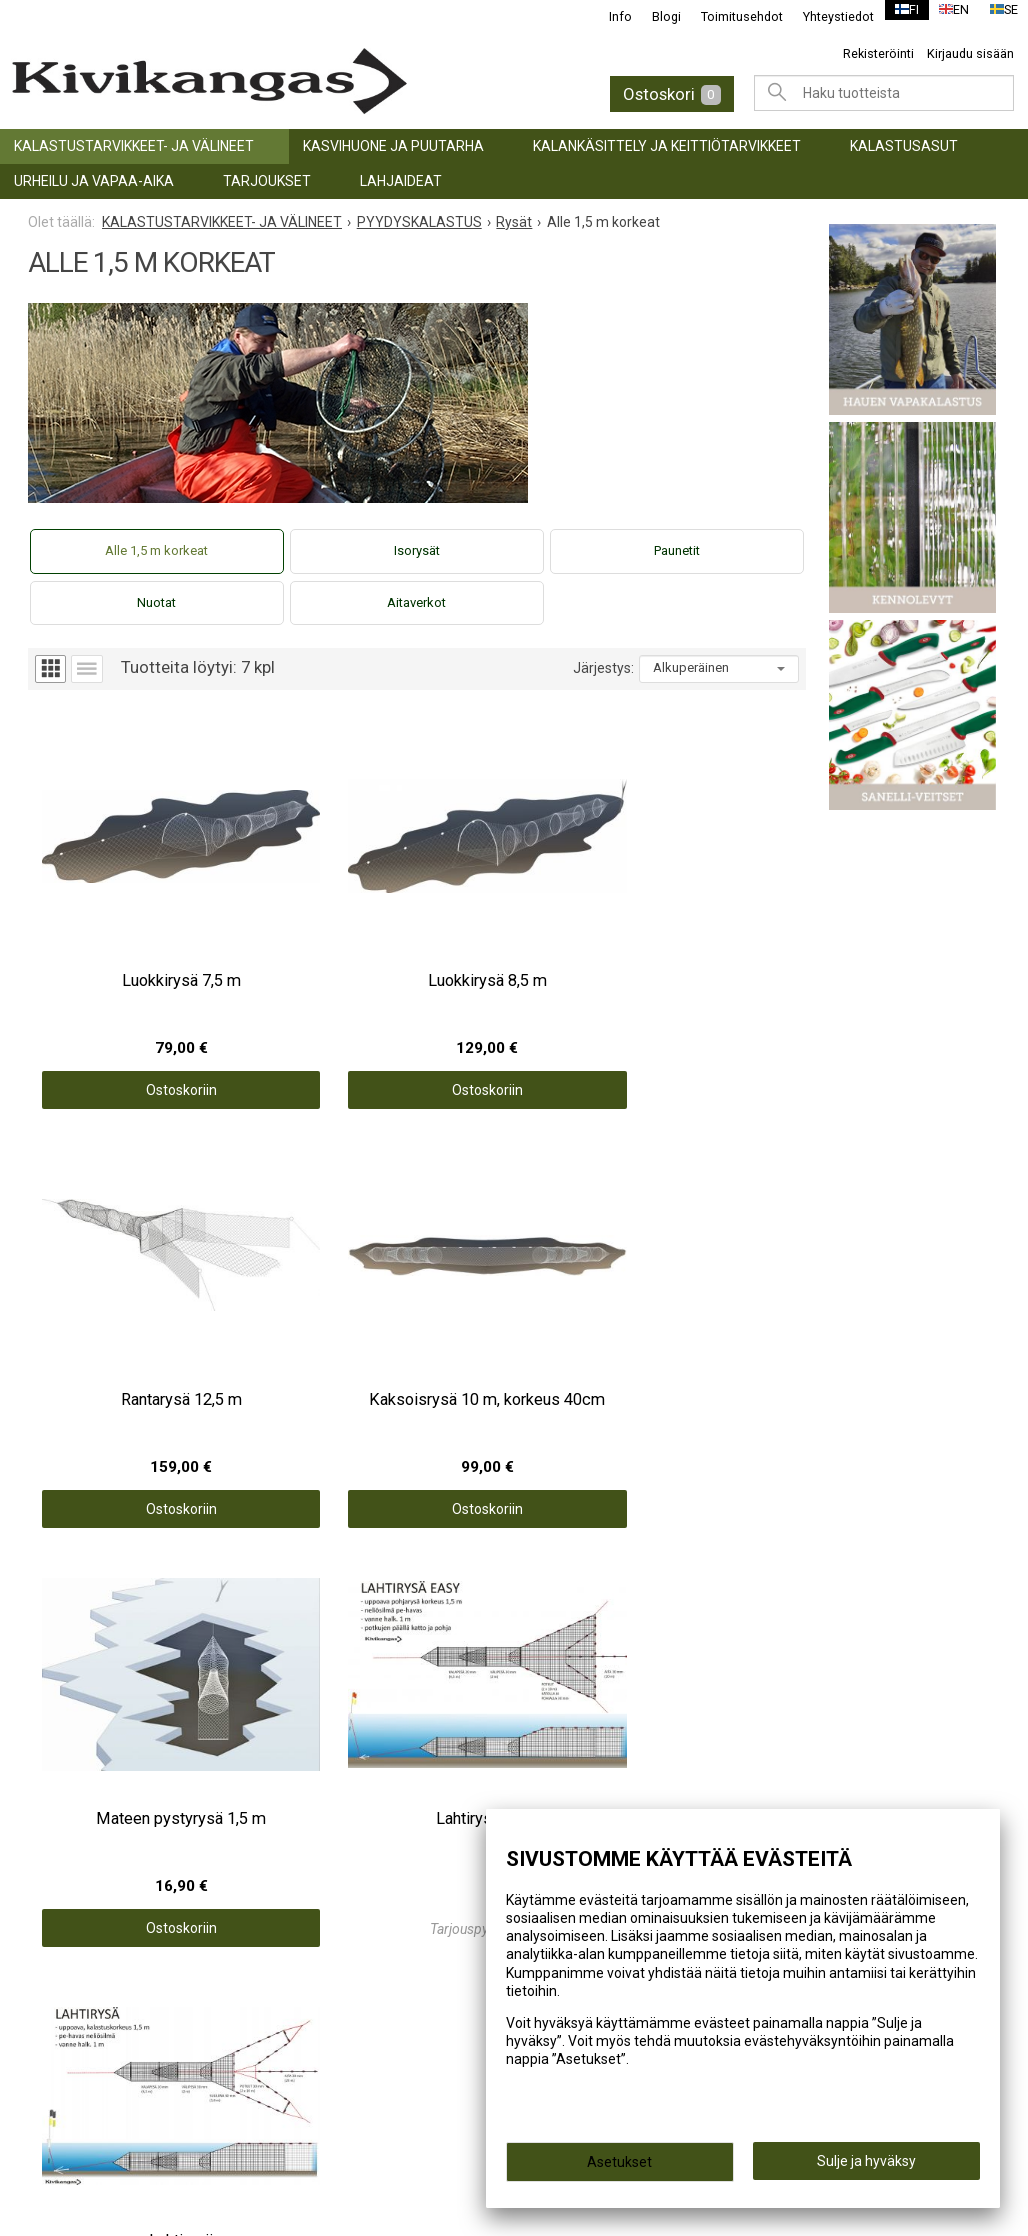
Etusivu (557, 1607)
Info (608, 16)
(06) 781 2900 (84, 2039)
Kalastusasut (904, 146)
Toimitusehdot (730, 16)
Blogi (654, 16)
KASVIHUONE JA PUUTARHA (393, 146)
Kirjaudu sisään (970, 53)
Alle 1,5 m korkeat (156, 550)
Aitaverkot (416, 602)
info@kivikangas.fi (102, 2012)
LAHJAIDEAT (401, 181)
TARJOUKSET (267, 181)
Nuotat (156, 602)
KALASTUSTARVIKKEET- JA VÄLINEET (134, 146)
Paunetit (677, 550)
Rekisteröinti (878, 53)
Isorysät (417, 550)
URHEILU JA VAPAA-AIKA (94, 181)
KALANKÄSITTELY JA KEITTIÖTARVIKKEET (667, 146)
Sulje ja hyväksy (866, 2167)
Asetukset (619, 2168)
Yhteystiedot (826, 16)
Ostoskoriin (125, 995)
